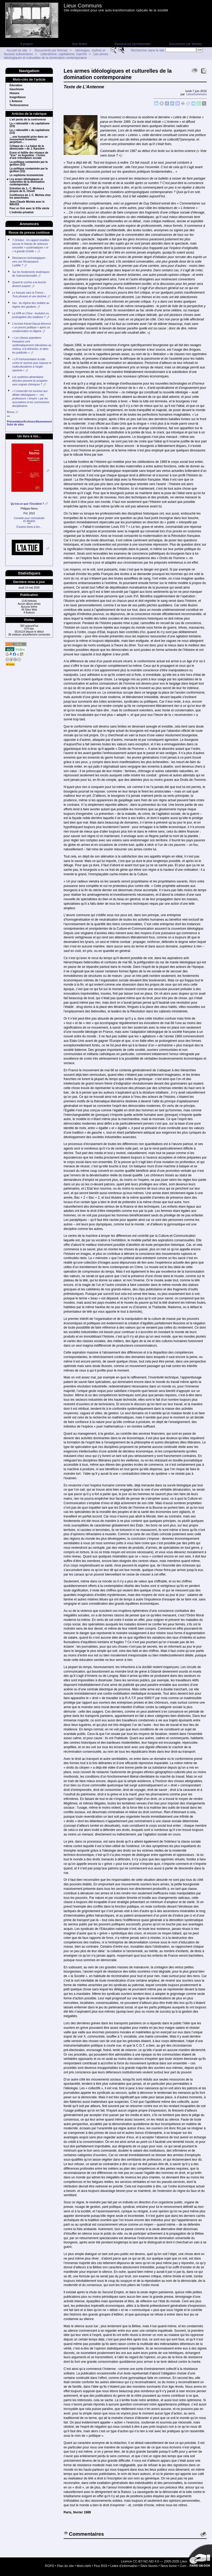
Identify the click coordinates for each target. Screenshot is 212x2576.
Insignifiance (18, 97)
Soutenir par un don (199, 2557)
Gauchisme (17, 89)
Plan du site (65, 2566)
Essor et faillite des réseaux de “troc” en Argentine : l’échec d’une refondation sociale (29, 155)
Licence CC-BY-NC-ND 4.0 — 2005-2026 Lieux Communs (162, 2561)
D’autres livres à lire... (29, 526)
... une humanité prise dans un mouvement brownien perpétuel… (29, 139)
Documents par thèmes (185, 44)
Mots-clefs (84, 2566)
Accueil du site (17, 50)
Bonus (10, 412)
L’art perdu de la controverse (28, 119)
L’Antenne (16, 101)
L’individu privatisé (22, 212)
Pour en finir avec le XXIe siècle (29, 208)
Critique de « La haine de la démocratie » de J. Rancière (27, 147)
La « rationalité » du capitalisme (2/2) (30, 125)
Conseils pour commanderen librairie (29, 520)
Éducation (16, 85)
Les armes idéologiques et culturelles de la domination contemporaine (56, 56)
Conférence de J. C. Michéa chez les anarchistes (30, 196)
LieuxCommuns (196, 94)
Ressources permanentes (132, 44)
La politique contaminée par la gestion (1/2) (29, 170)
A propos (26, 44)
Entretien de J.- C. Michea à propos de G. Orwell (27, 190)
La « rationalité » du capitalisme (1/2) (30, 131)
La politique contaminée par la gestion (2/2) (29, 163)
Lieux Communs (83, 5)
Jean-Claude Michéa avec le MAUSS (27, 203)
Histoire (14, 93)
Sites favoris (149, 2566)
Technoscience (19, 105)
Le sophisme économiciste (26, 175)
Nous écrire (169, 2566)
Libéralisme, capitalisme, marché (63, 54)
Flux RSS (101, 2566)
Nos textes (79, 44)
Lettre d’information (124, 2566)
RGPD (49, 2566)
